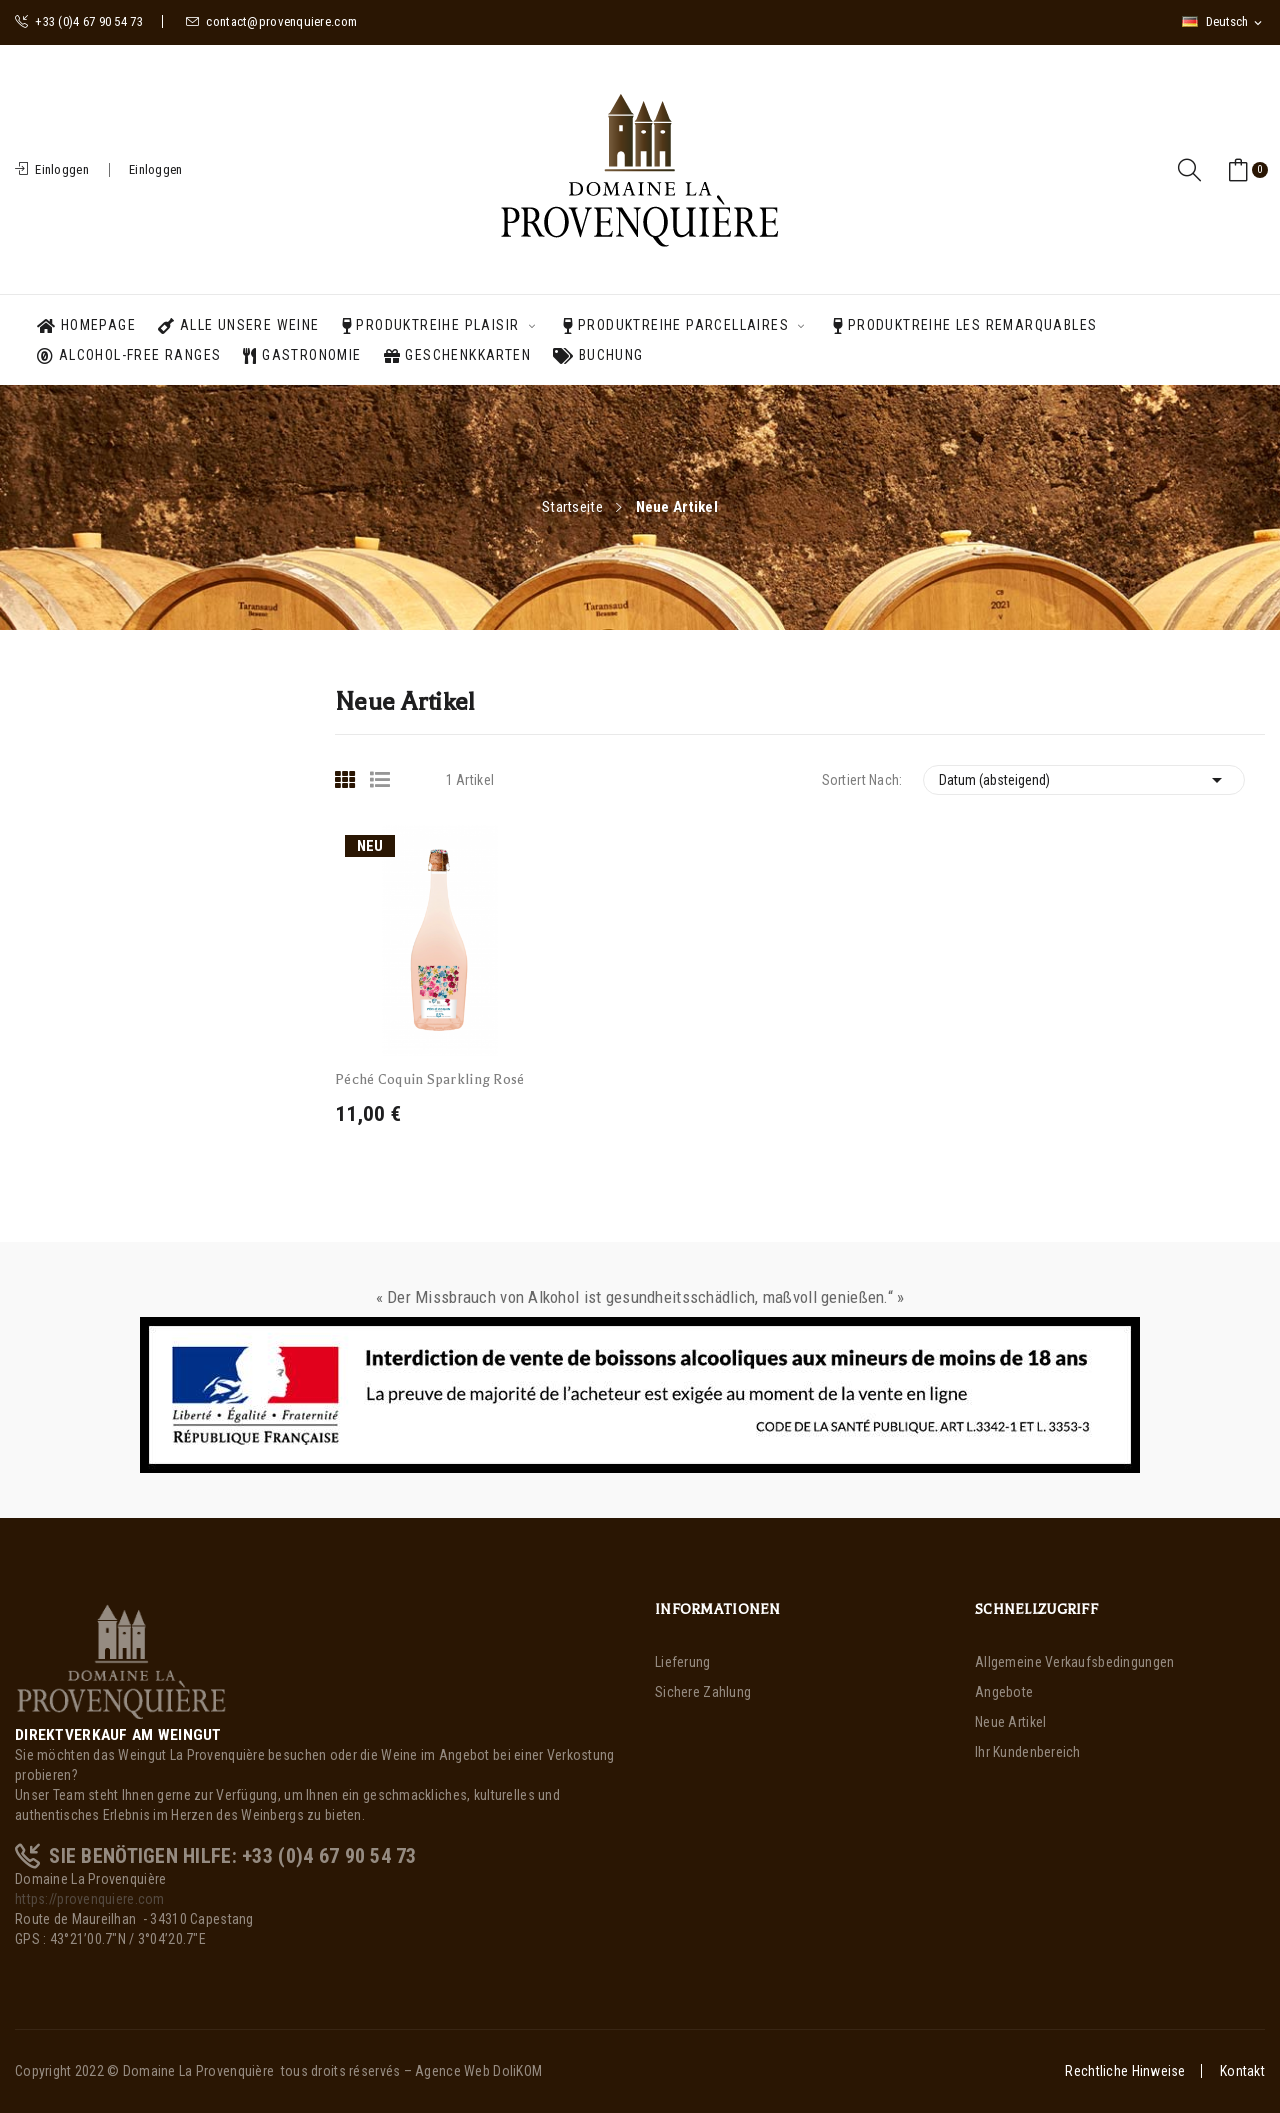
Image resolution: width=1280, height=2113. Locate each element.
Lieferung (683, 1662)
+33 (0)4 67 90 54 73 (79, 21)
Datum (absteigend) (1084, 780)
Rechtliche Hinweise (1125, 2071)
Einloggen (156, 169)
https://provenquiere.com (90, 1899)
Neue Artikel (1010, 1722)
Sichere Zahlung (703, 1692)
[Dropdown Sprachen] (1223, 22)
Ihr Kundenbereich (1028, 1752)
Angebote (1004, 1692)
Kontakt (1242, 2071)
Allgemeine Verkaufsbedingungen (1074, 1662)
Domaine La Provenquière (198, 2071)
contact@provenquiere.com (271, 21)
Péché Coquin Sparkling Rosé (430, 1079)
